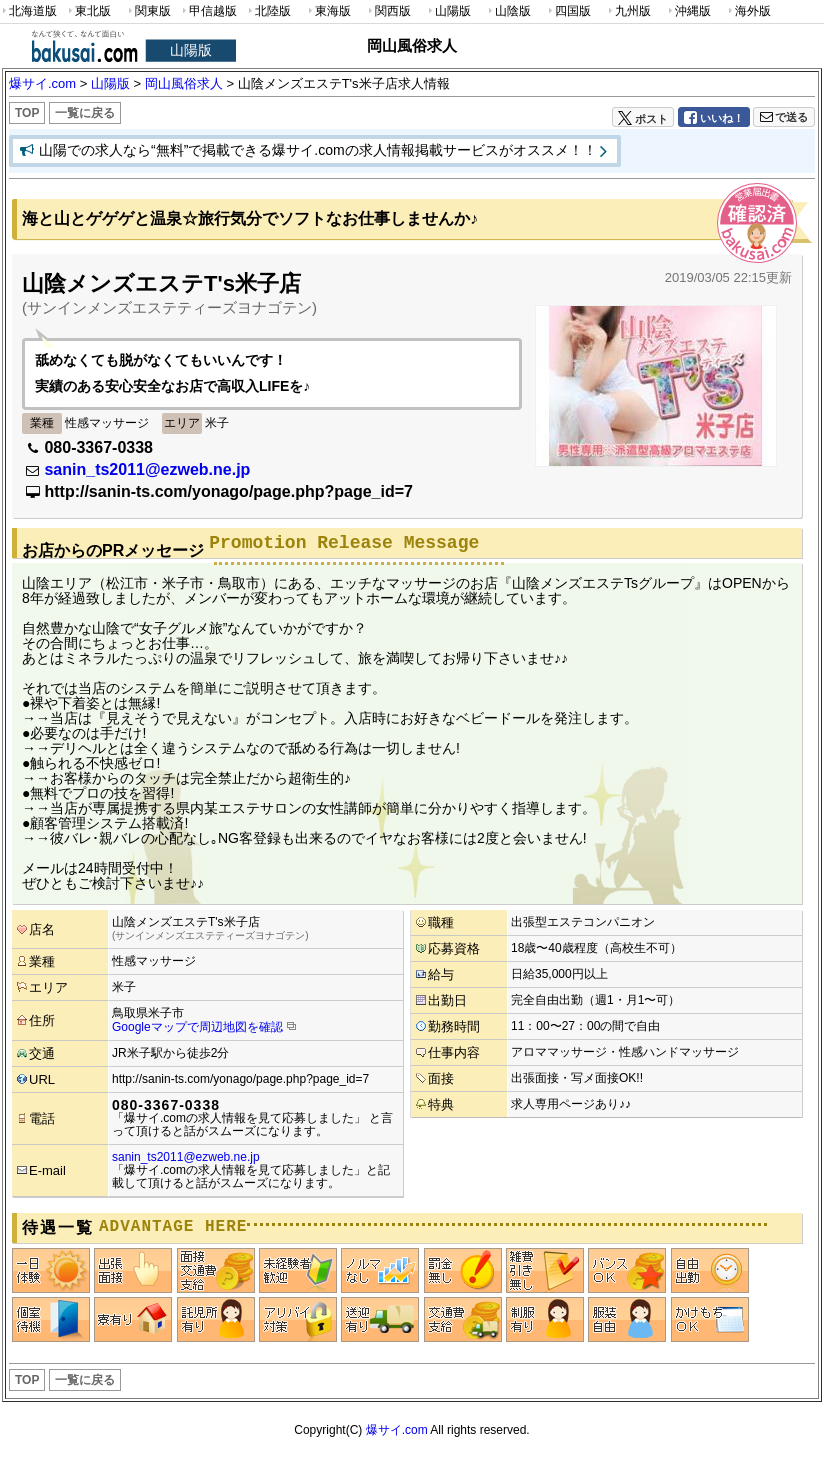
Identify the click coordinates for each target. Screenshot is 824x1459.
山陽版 (448, 11)
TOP (27, 113)
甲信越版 (208, 11)
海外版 (748, 11)
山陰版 (508, 11)
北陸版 (268, 11)
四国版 (568, 11)
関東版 (148, 11)
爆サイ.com (397, 1430)
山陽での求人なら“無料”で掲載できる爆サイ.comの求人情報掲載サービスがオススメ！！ (318, 150)
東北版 (88, 11)
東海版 (328, 11)
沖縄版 (688, 11)
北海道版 (28, 11)
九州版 (628, 11)
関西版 (388, 11)
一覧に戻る (85, 113)
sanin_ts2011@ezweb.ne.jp (147, 469)
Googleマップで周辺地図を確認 (197, 1027)
